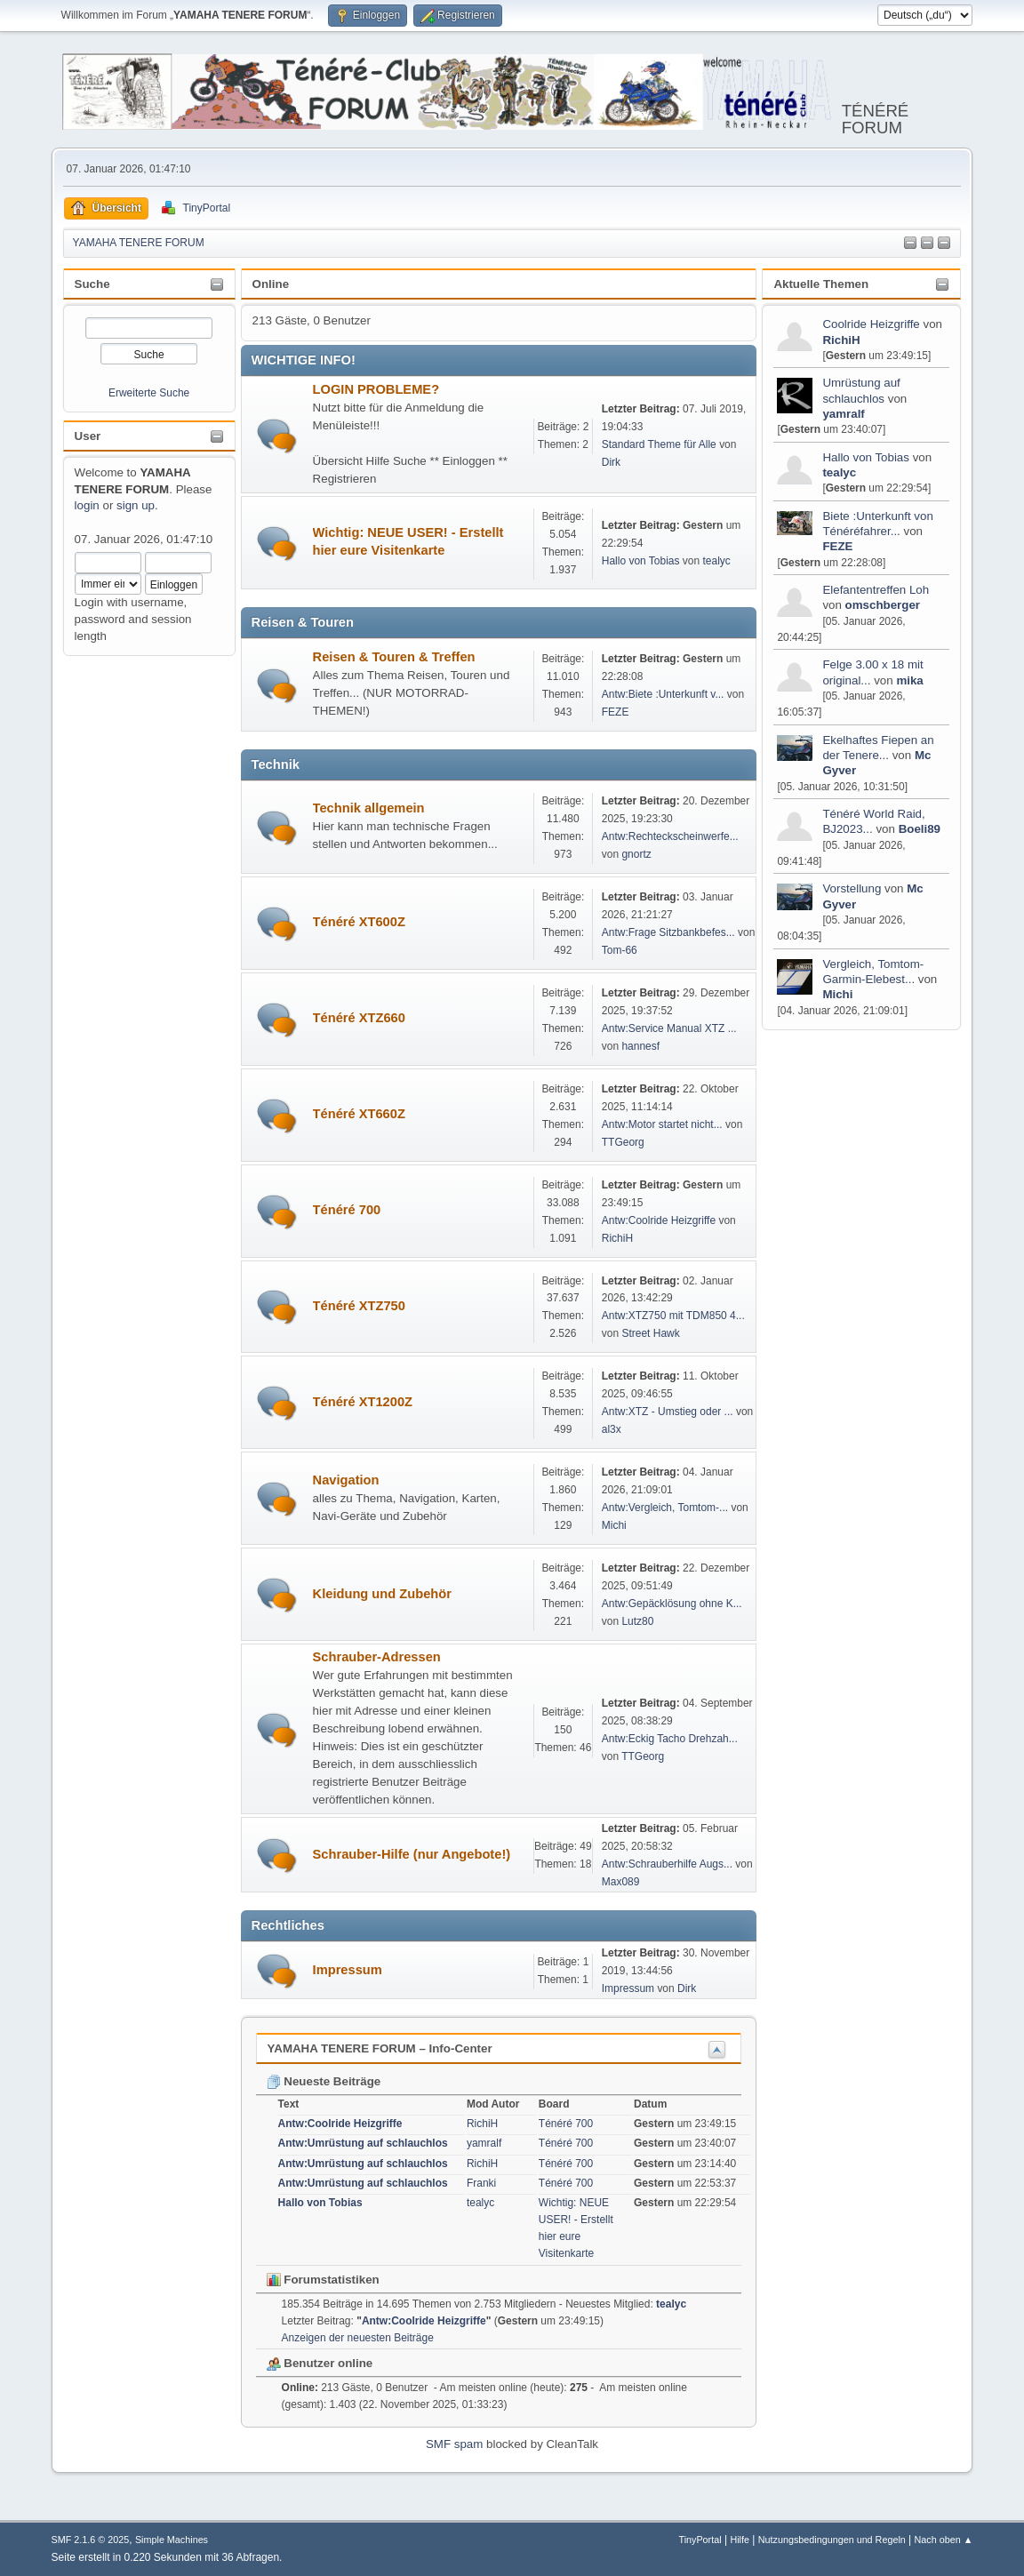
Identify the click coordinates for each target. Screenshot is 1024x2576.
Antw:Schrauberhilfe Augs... (667, 1864)
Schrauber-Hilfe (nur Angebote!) (412, 1854)
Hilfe (739, 2539)
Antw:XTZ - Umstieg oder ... (667, 1411)
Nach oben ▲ (944, 2539)
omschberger (882, 605)
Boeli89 (919, 829)
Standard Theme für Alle (659, 444)
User (88, 436)
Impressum (347, 1970)
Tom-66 (619, 950)
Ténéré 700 (347, 1210)
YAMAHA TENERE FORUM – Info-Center (380, 2048)
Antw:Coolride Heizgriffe (659, 1220)
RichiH (841, 340)
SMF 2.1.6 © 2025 (91, 2539)
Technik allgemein (369, 808)
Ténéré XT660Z (359, 1114)
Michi (837, 994)
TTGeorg (623, 1142)
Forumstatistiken (323, 2279)
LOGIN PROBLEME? (376, 389)
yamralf (843, 413)
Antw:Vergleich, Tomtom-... (665, 1507)
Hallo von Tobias (865, 457)
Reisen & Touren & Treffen (394, 657)
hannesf (640, 1046)
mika (909, 680)
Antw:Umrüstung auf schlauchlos (363, 2143)
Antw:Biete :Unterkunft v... (663, 694)
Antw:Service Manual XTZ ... (669, 1028)
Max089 (621, 1882)
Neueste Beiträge (324, 2081)
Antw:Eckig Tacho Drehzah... (670, 1738)
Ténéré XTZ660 (359, 1018)
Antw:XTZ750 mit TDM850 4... (673, 1315)
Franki (481, 2183)
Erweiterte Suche (148, 393)
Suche (92, 284)
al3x (611, 1429)
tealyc (839, 472)
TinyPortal (699, 2539)
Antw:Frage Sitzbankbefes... (668, 932)
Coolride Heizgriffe (870, 324)
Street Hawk (650, 1333)
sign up (135, 505)
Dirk (611, 462)
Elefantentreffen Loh (875, 589)
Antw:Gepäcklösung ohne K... (672, 1603)
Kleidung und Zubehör (382, 1594)
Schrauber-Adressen (377, 1657)
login (87, 505)
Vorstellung (851, 888)
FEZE (837, 546)
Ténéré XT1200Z (362, 1402)
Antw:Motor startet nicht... (662, 1124)
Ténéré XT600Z (359, 922)
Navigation (346, 1480)
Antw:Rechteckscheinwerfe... (670, 836)
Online (270, 284)
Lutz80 (637, 1621)
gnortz (636, 854)
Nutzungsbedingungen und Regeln (832, 2539)
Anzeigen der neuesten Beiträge (358, 2338)
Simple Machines (171, 2539)
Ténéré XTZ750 (359, 1306)
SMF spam (454, 2444)
